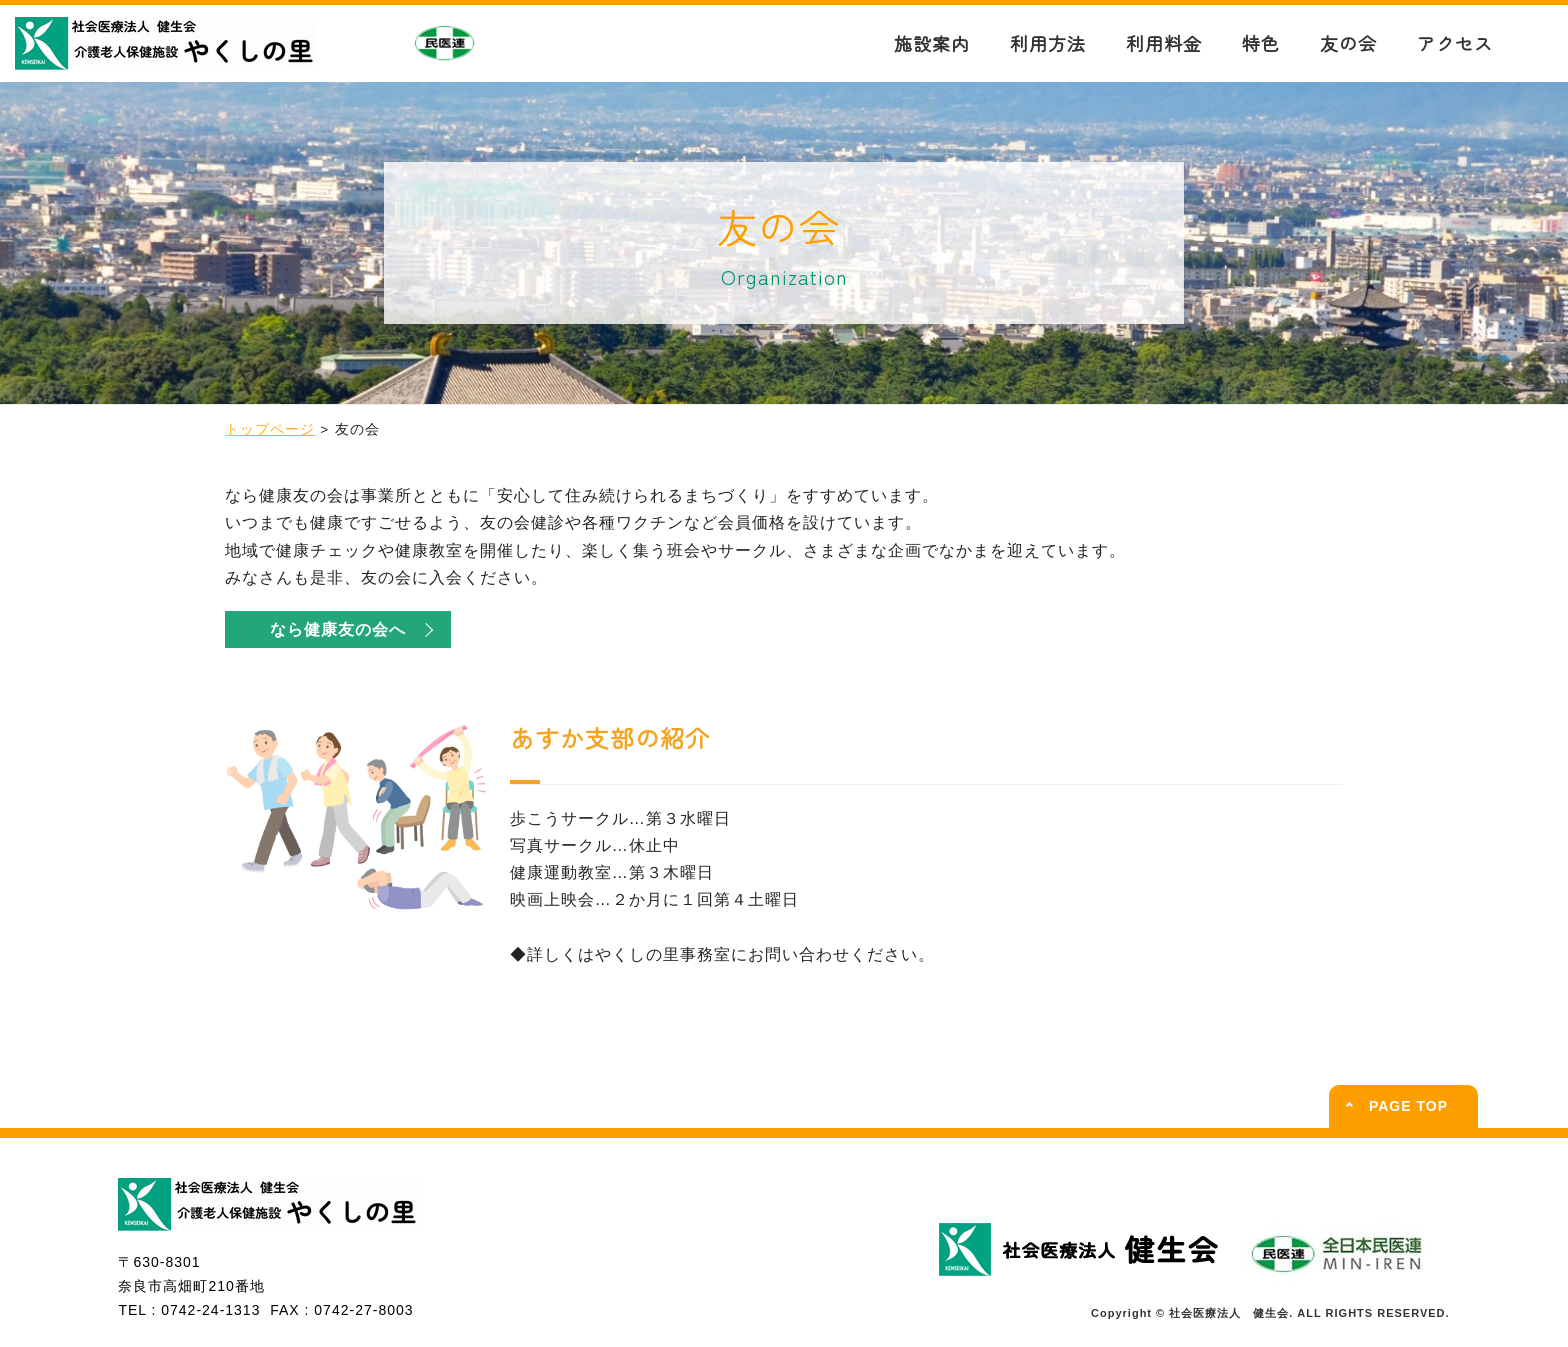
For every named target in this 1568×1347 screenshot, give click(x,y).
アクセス (1455, 43)
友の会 (1348, 43)
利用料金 (1164, 43)
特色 (1261, 43)
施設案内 (932, 43)
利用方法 (1048, 43)
